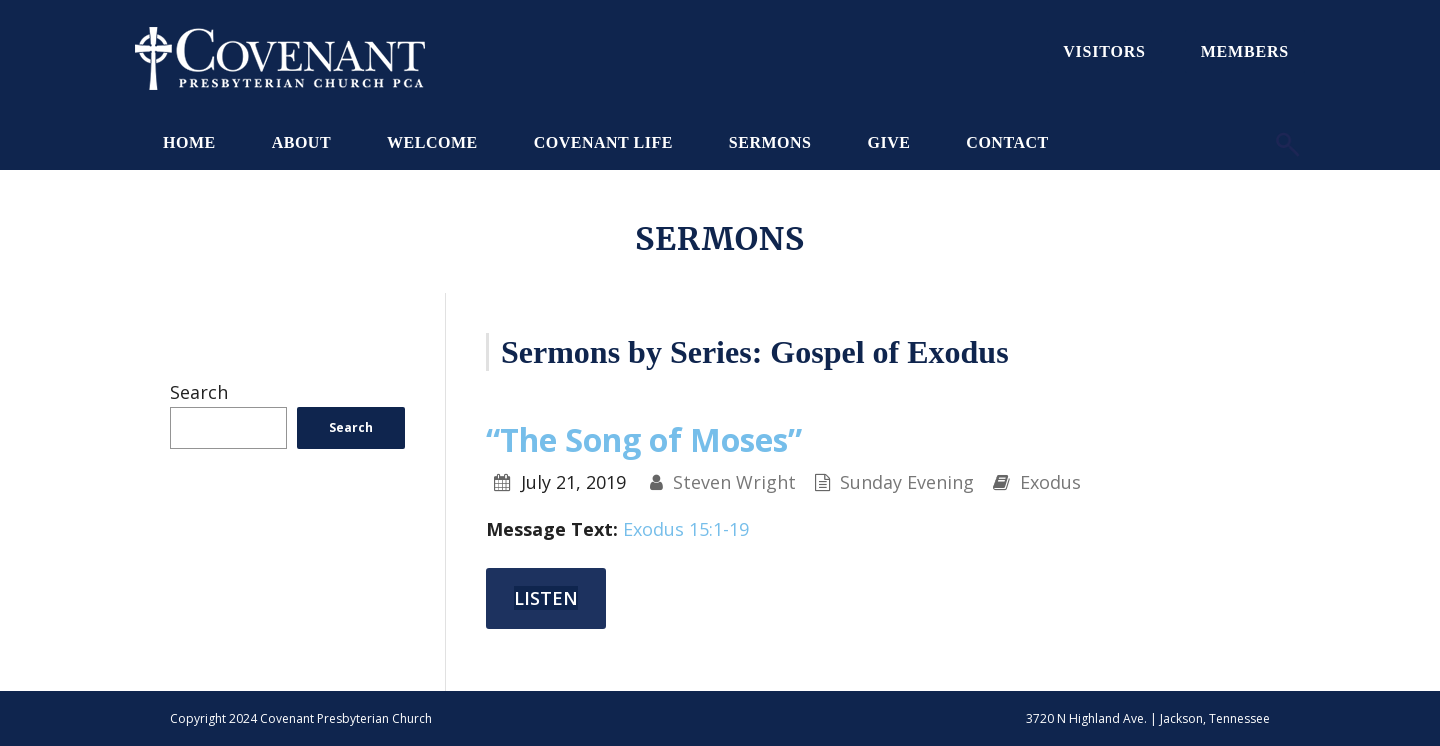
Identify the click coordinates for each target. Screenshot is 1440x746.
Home (189, 142)
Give (888, 142)
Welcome (432, 142)
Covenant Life (603, 142)
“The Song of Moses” (644, 439)
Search (199, 392)
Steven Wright (734, 482)
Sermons (770, 142)
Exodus (1050, 482)
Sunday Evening (907, 482)
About (301, 142)
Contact (1007, 142)
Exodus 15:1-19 (686, 529)
